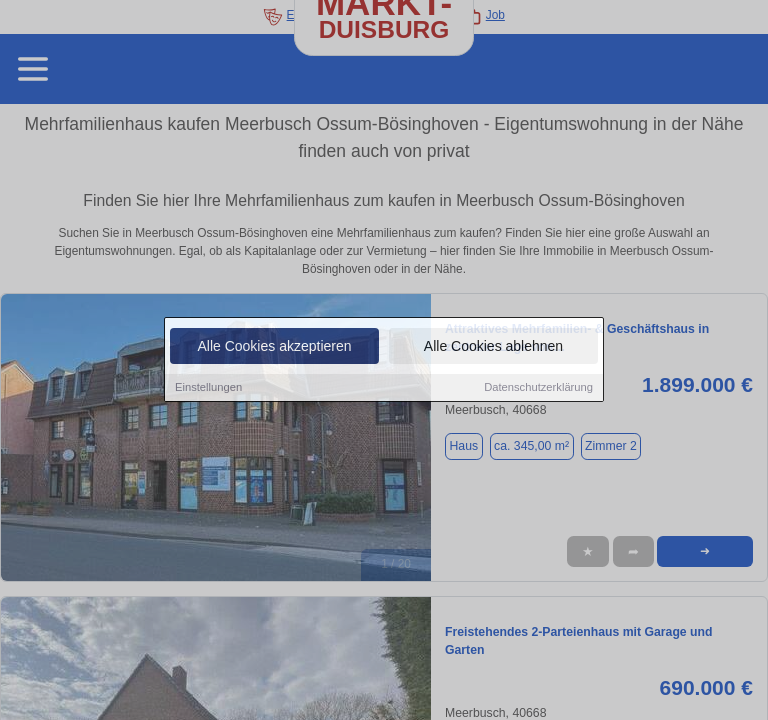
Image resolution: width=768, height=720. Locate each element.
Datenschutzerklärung (538, 388)
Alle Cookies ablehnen (493, 347)
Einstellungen (208, 388)
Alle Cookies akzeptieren (274, 347)
